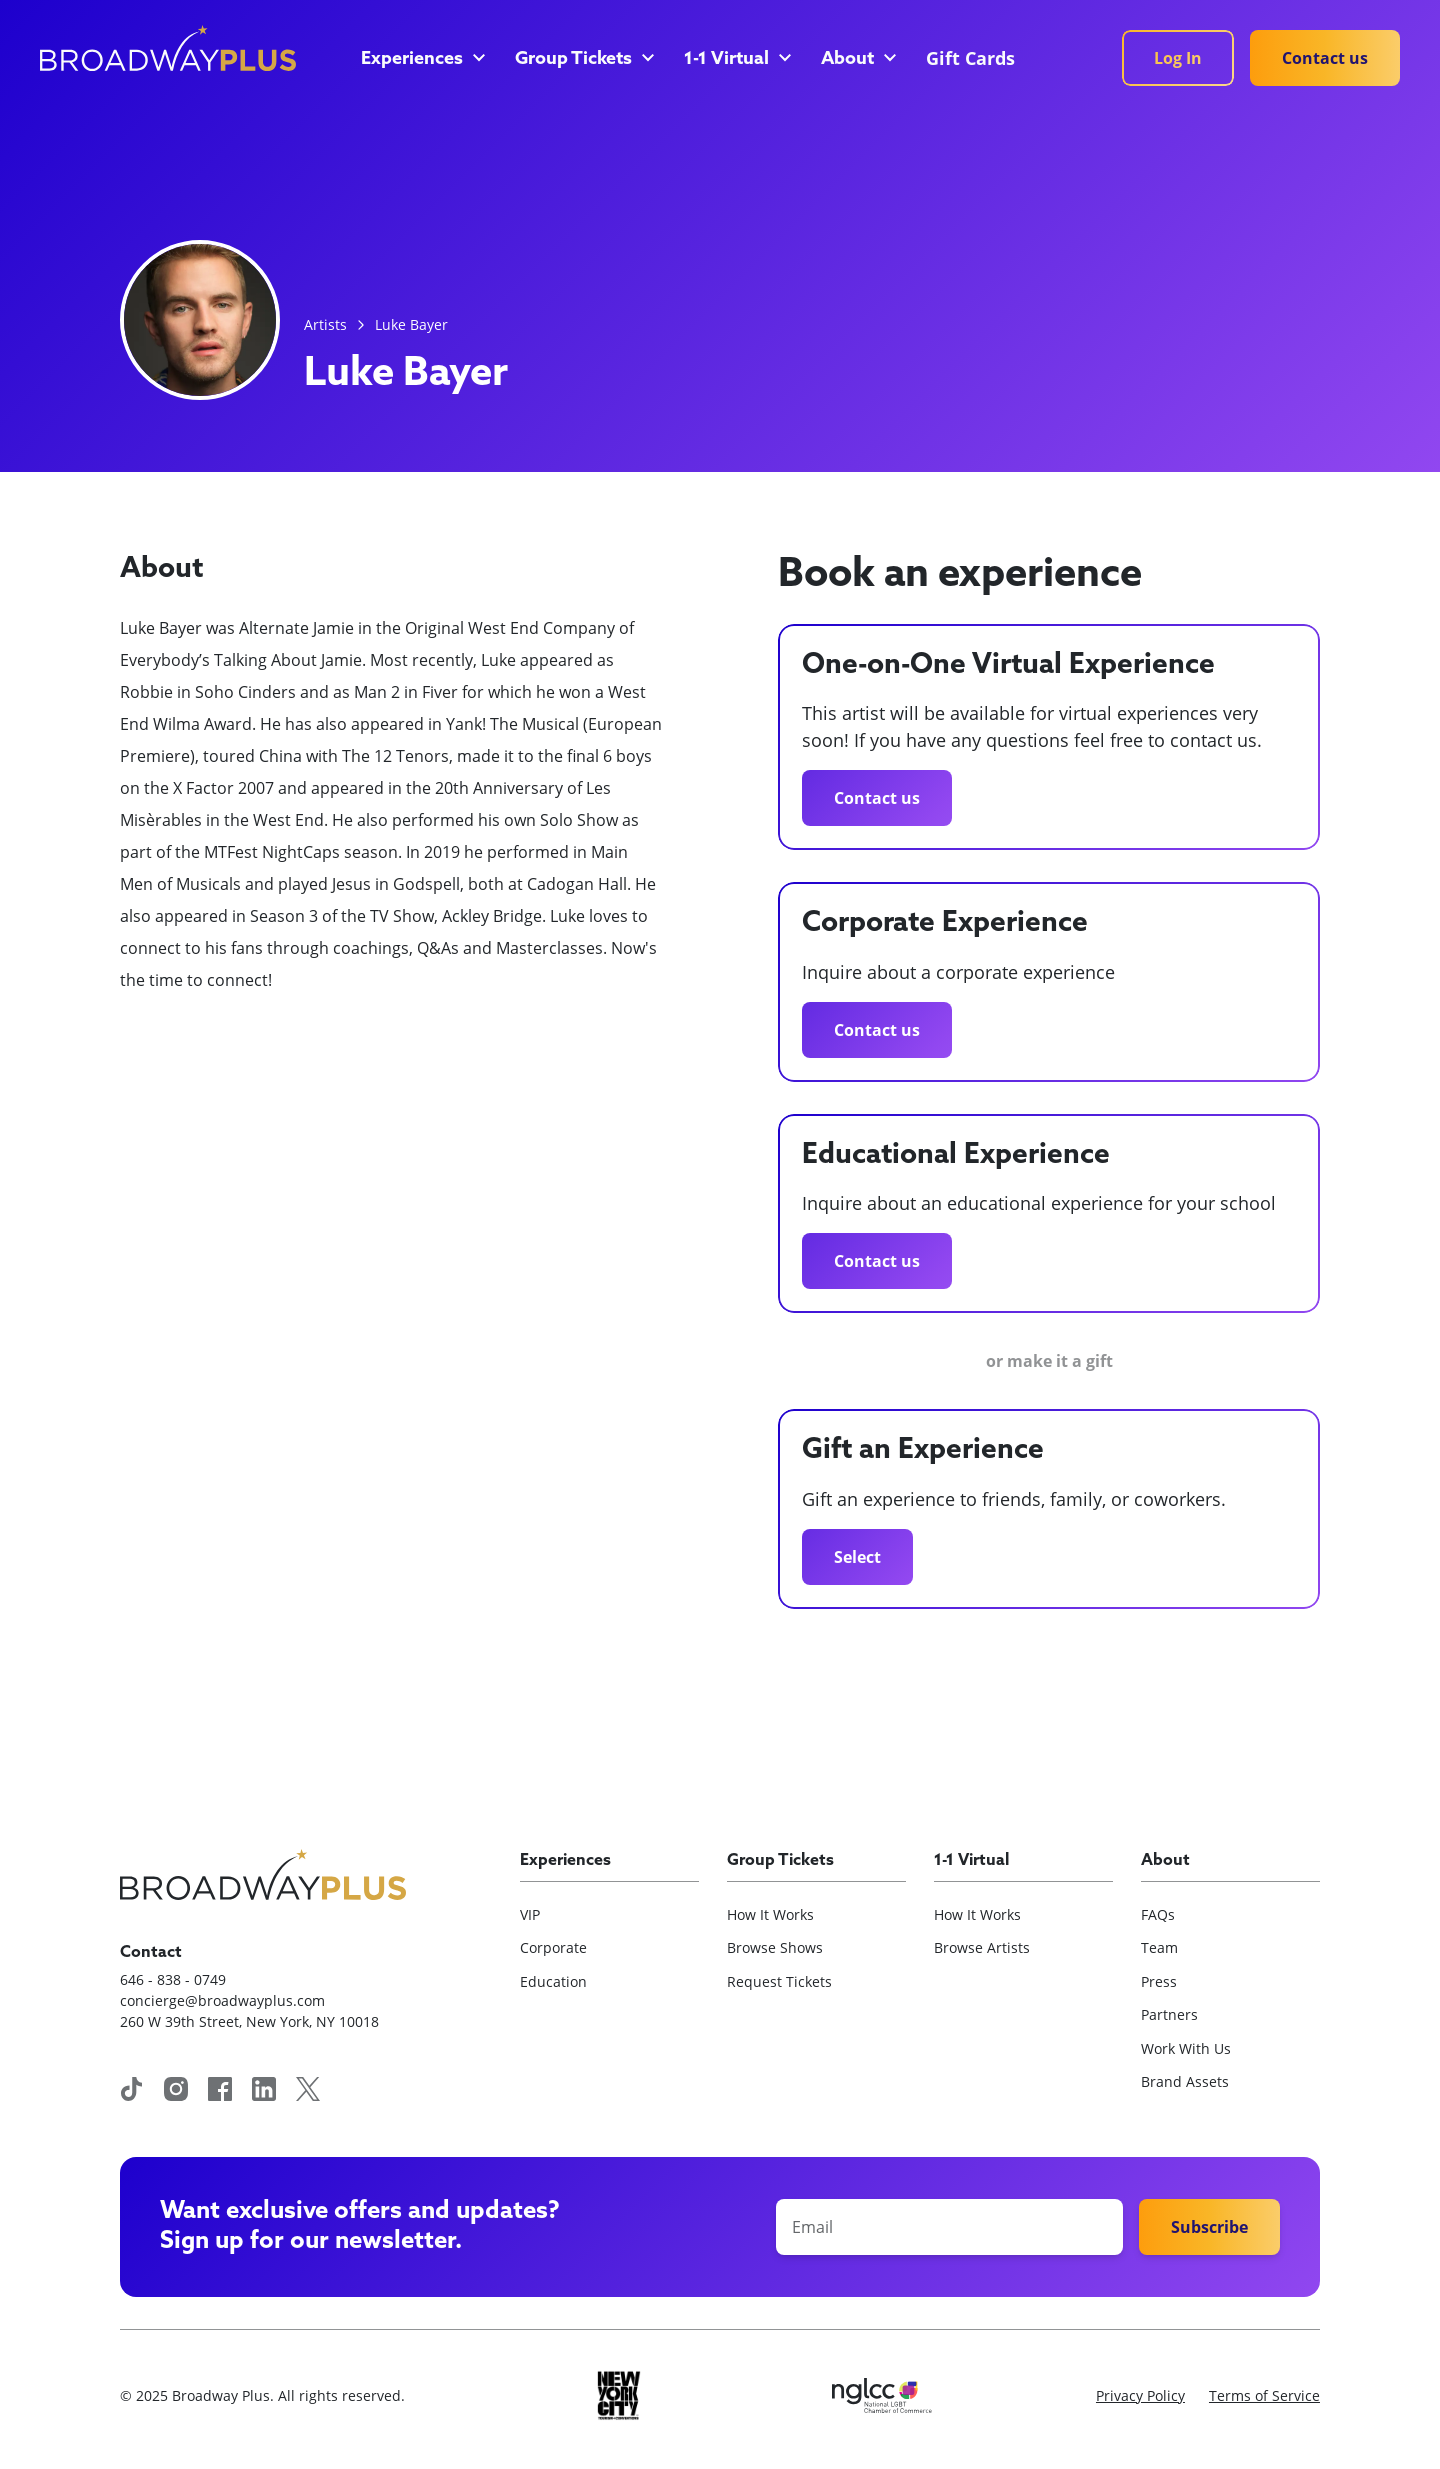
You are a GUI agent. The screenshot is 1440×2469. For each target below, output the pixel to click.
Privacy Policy (1140, 2395)
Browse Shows (775, 1947)
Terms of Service (1264, 2395)
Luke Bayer (411, 324)
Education (553, 1981)
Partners (1169, 2014)
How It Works (770, 1914)
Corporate (553, 1947)
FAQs (1158, 1914)
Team (1159, 1947)
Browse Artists (982, 1947)
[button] (422, 60)
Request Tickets (779, 1981)
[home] (168, 48)
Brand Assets (1185, 2081)
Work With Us (1186, 2048)
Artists (325, 324)
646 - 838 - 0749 (173, 1979)
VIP (530, 1914)
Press (1159, 1981)
